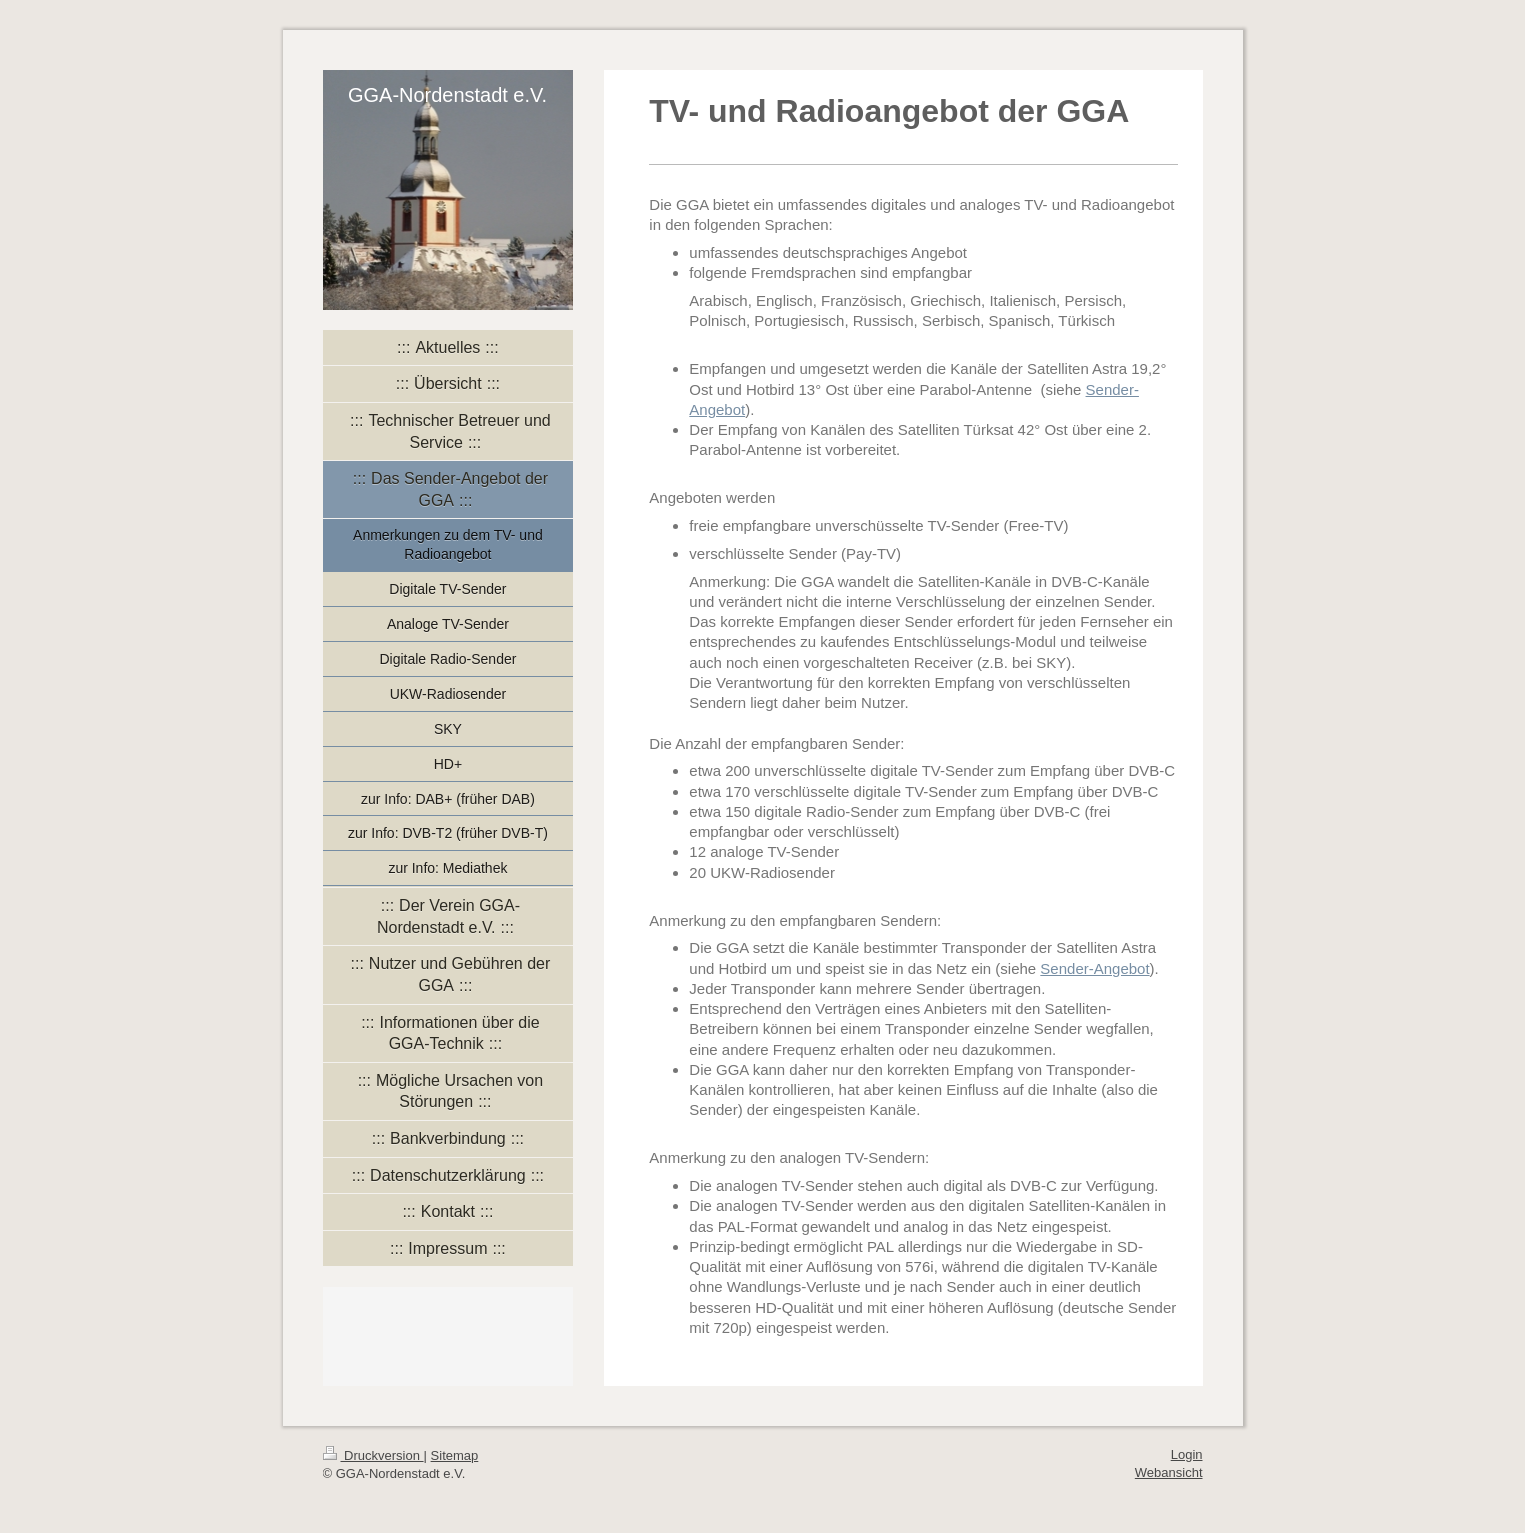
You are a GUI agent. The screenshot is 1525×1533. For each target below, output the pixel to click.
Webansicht (1169, 1472)
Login (1187, 1454)
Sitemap (455, 1455)
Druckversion (373, 1455)
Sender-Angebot (1094, 968)
